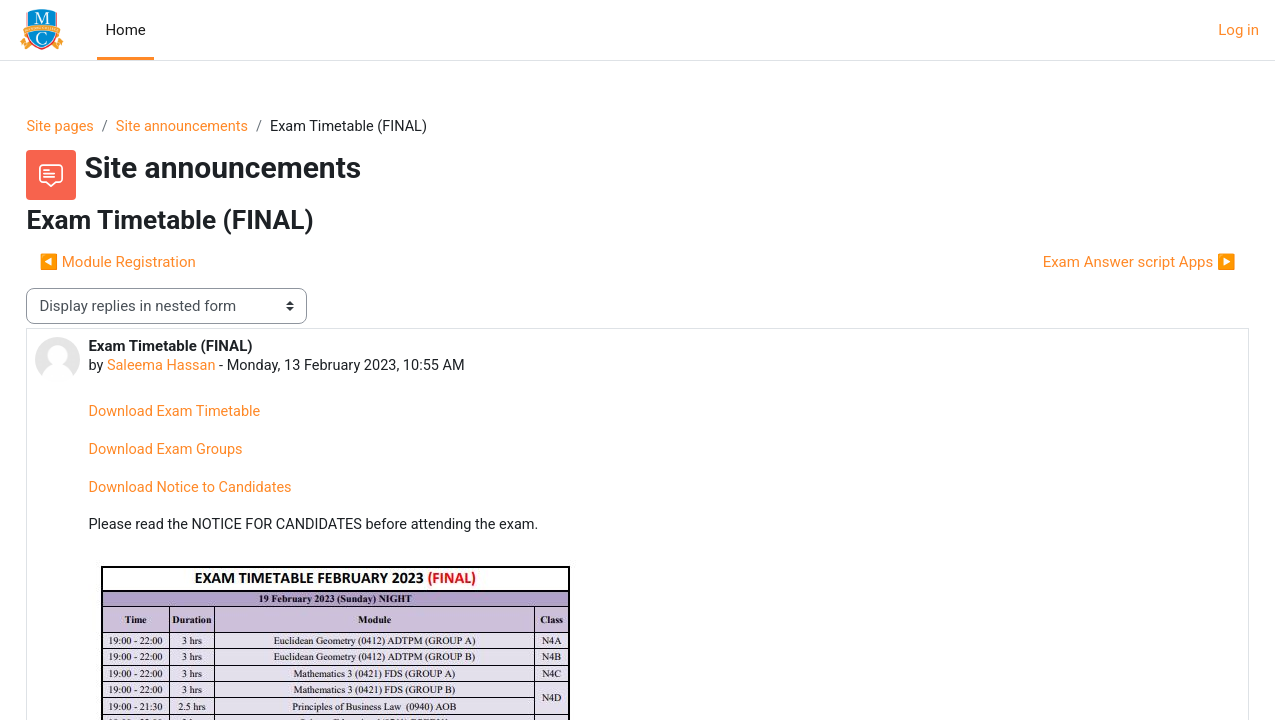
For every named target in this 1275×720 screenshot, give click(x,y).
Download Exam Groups (213, 453)
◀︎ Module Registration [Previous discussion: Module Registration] (162, 263)
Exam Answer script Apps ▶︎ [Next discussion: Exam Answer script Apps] (1094, 263)
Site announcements (231, 127)
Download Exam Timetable (222, 414)
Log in (1238, 30)
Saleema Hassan (208, 368)
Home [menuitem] (125, 30)
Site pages (106, 127)
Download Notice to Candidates (238, 491)
